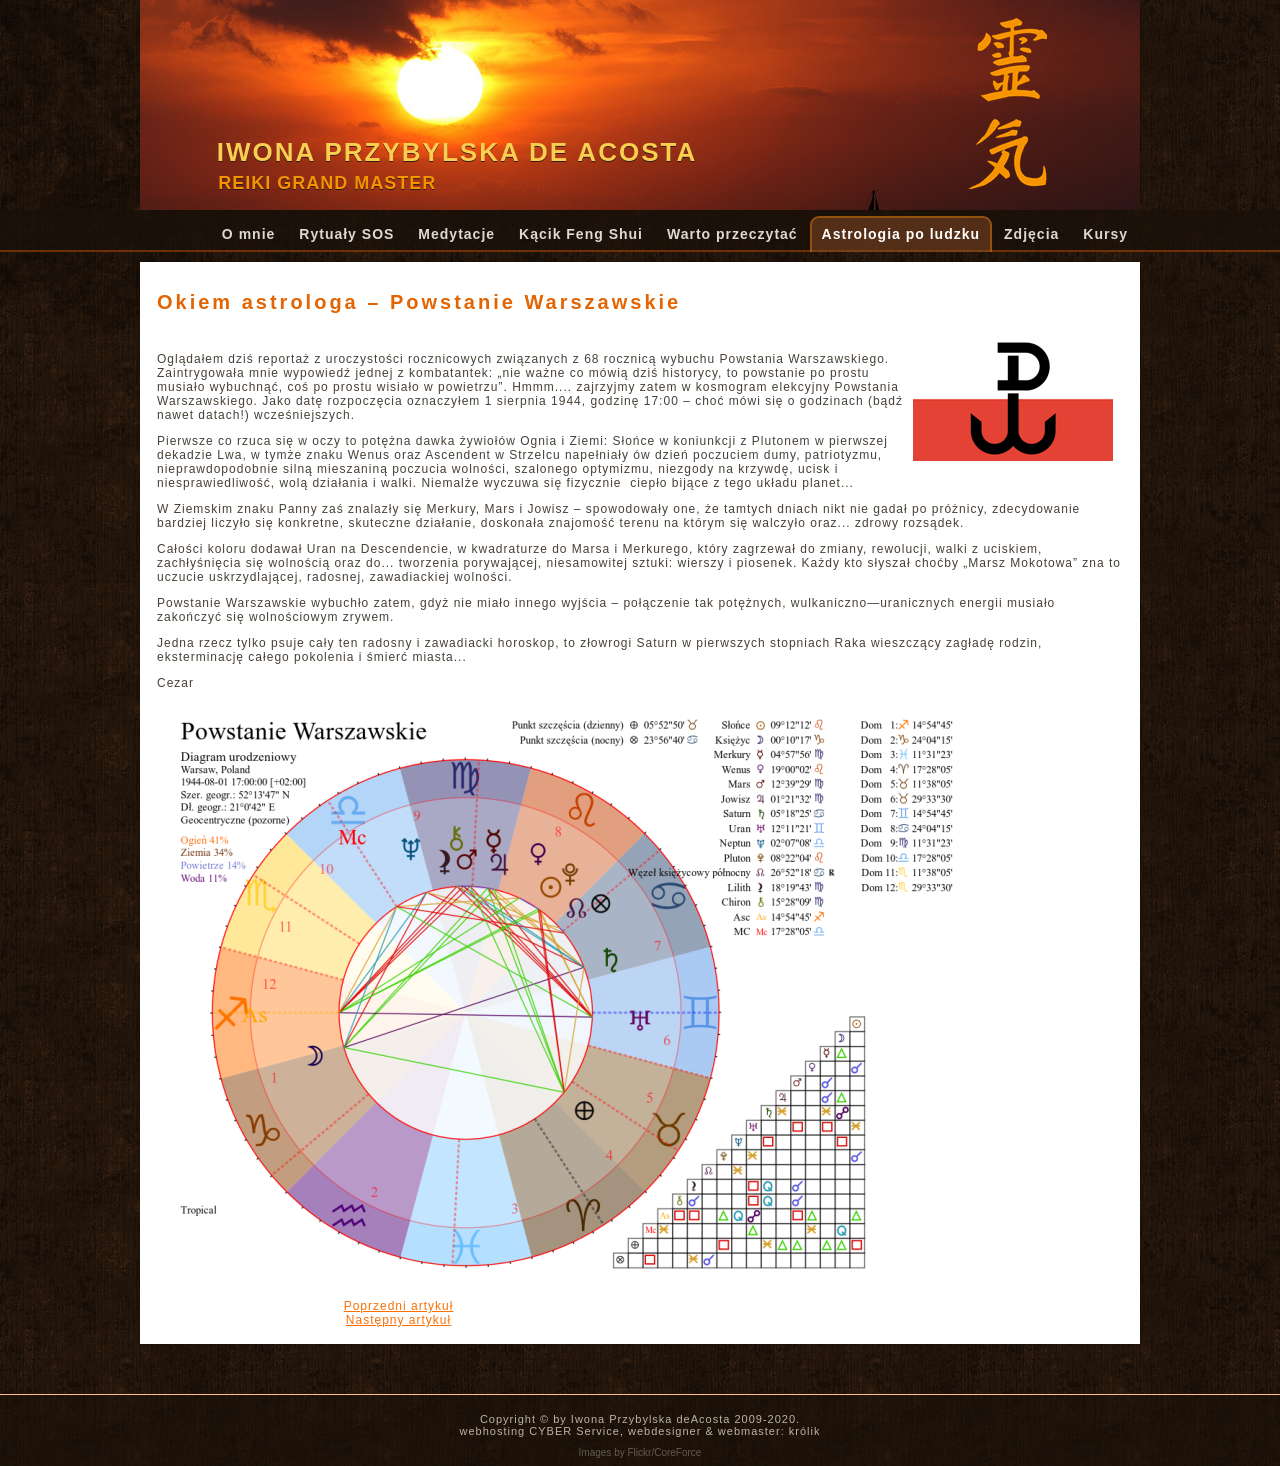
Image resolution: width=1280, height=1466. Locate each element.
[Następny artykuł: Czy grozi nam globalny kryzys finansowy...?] (398, 1320)
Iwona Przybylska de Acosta (457, 152)
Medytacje (456, 234)
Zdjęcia (1031, 234)
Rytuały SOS (346, 234)
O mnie (248, 234)
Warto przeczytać (732, 234)
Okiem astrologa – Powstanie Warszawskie (419, 302)
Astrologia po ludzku (901, 234)
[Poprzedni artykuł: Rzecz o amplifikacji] (399, 1306)
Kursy (1105, 234)
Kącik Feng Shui (581, 234)
